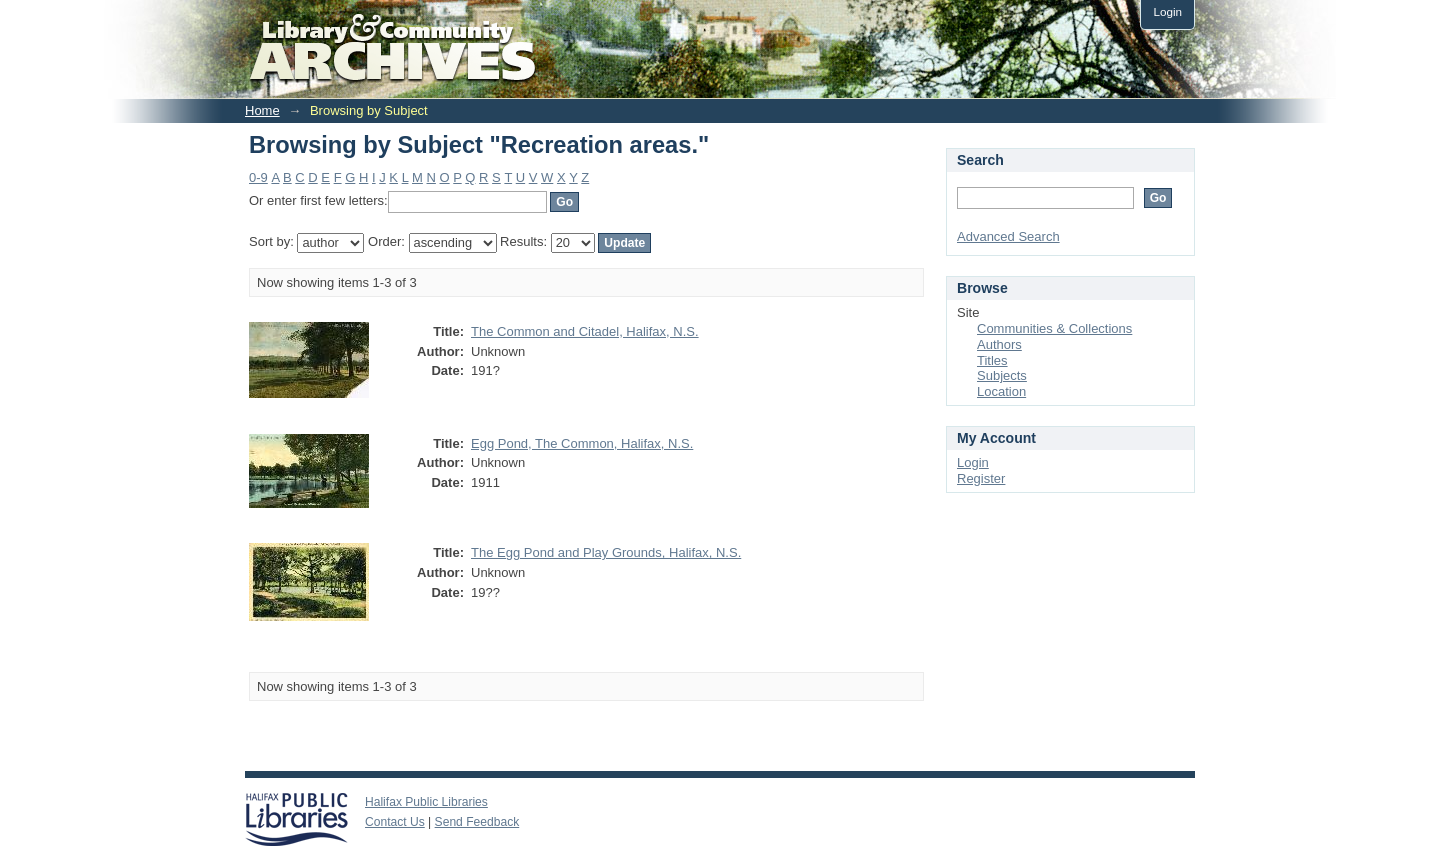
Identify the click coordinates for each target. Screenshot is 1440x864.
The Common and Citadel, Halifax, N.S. (585, 331)
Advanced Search (1008, 236)
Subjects (1002, 375)
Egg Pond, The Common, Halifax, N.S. (582, 443)
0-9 (258, 177)
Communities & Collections (1054, 328)
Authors (999, 344)
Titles (992, 360)
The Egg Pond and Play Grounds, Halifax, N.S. (606, 552)
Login (1167, 11)
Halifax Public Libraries (426, 802)
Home (262, 110)
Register (981, 478)
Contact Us (395, 822)
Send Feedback (477, 822)
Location (1001, 391)
